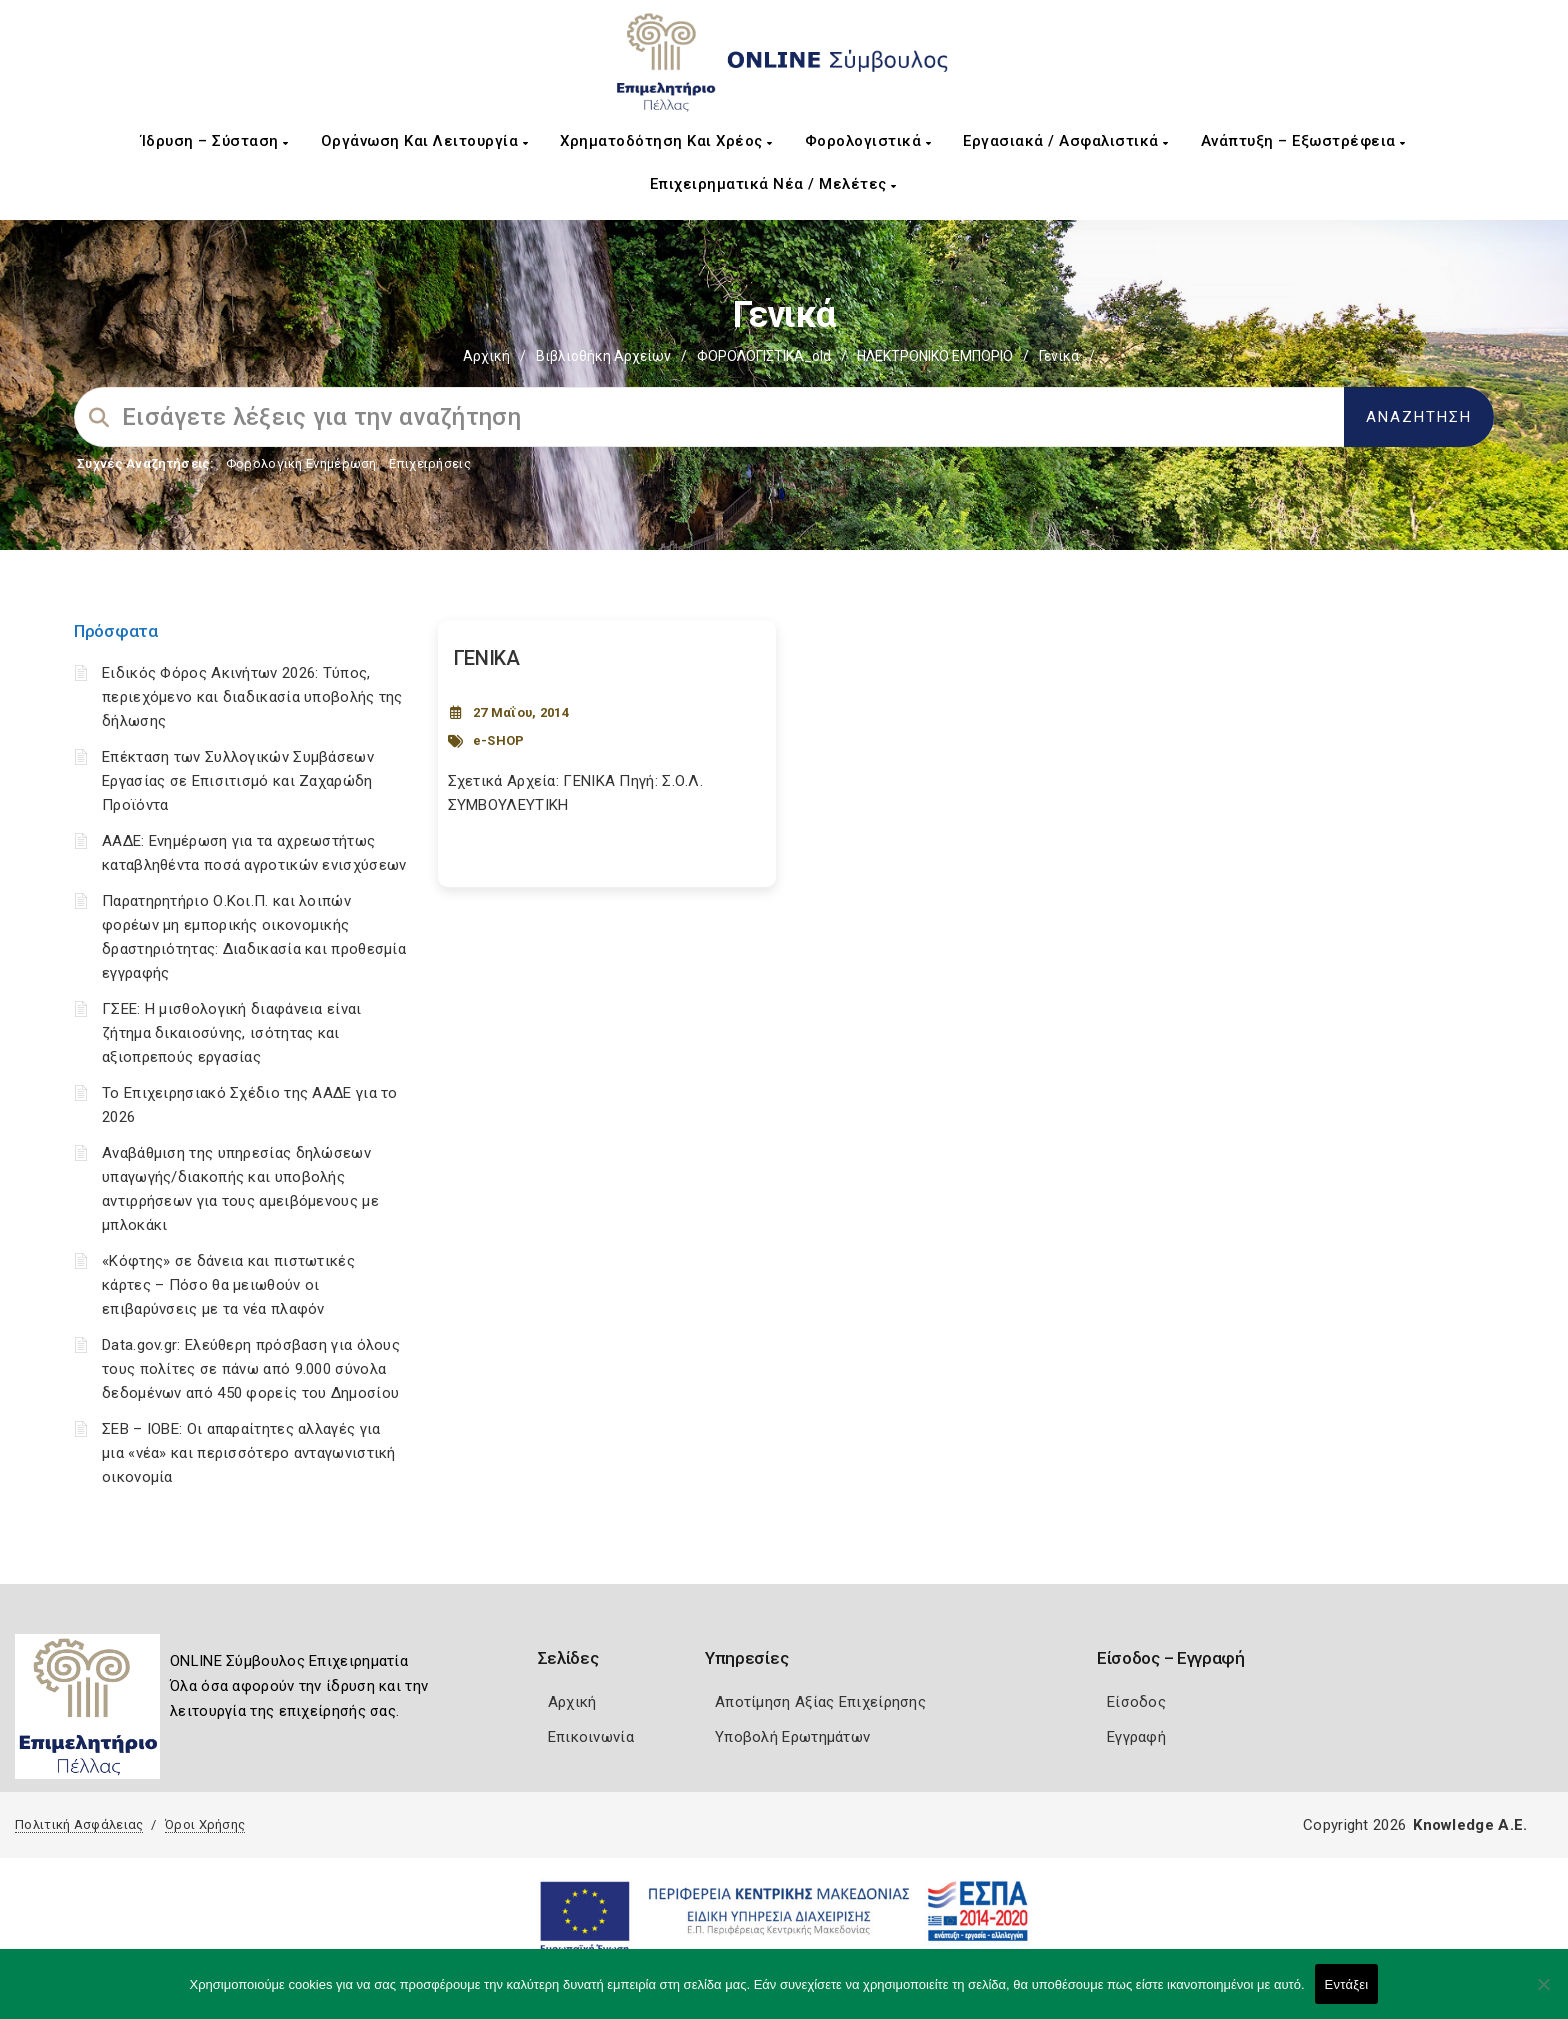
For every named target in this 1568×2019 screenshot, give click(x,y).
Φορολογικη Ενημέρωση (301, 463)
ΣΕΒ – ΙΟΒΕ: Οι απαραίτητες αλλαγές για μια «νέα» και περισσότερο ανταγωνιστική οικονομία (249, 1453)
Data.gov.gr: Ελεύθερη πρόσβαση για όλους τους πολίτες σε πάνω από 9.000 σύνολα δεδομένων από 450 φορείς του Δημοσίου (251, 1369)
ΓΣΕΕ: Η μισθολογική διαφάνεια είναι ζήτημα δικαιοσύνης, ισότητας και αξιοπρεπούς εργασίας (232, 1033)
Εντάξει (1347, 1984)
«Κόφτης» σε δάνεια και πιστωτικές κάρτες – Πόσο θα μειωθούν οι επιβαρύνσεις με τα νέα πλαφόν (228, 1285)
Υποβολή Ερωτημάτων (792, 1737)
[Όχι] (1543, 1994)
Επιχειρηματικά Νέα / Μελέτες (773, 184)
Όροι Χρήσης (205, 1824)
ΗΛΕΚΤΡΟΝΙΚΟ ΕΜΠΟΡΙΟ (935, 356)
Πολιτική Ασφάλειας (79, 1824)
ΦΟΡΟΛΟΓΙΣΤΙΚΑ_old (764, 356)
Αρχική (486, 356)
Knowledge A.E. (1470, 1825)
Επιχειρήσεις (430, 463)
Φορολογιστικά (868, 141)
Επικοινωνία (591, 1737)
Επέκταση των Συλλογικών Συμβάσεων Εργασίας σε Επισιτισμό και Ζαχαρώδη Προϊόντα (238, 781)
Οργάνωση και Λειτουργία (425, 141)
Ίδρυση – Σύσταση (215, 141)
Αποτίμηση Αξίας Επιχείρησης (820, 1702)
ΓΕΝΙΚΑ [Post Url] (487, 658)
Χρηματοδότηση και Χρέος (666, 141)
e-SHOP (499, 740)
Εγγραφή (1136, 1737)
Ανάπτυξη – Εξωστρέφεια (1303, 141)
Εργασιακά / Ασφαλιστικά (1066, 141)
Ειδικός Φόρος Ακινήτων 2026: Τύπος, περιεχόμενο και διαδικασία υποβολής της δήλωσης (252, 697)
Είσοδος (1136, 1702)
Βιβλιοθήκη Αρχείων (603, 356)
